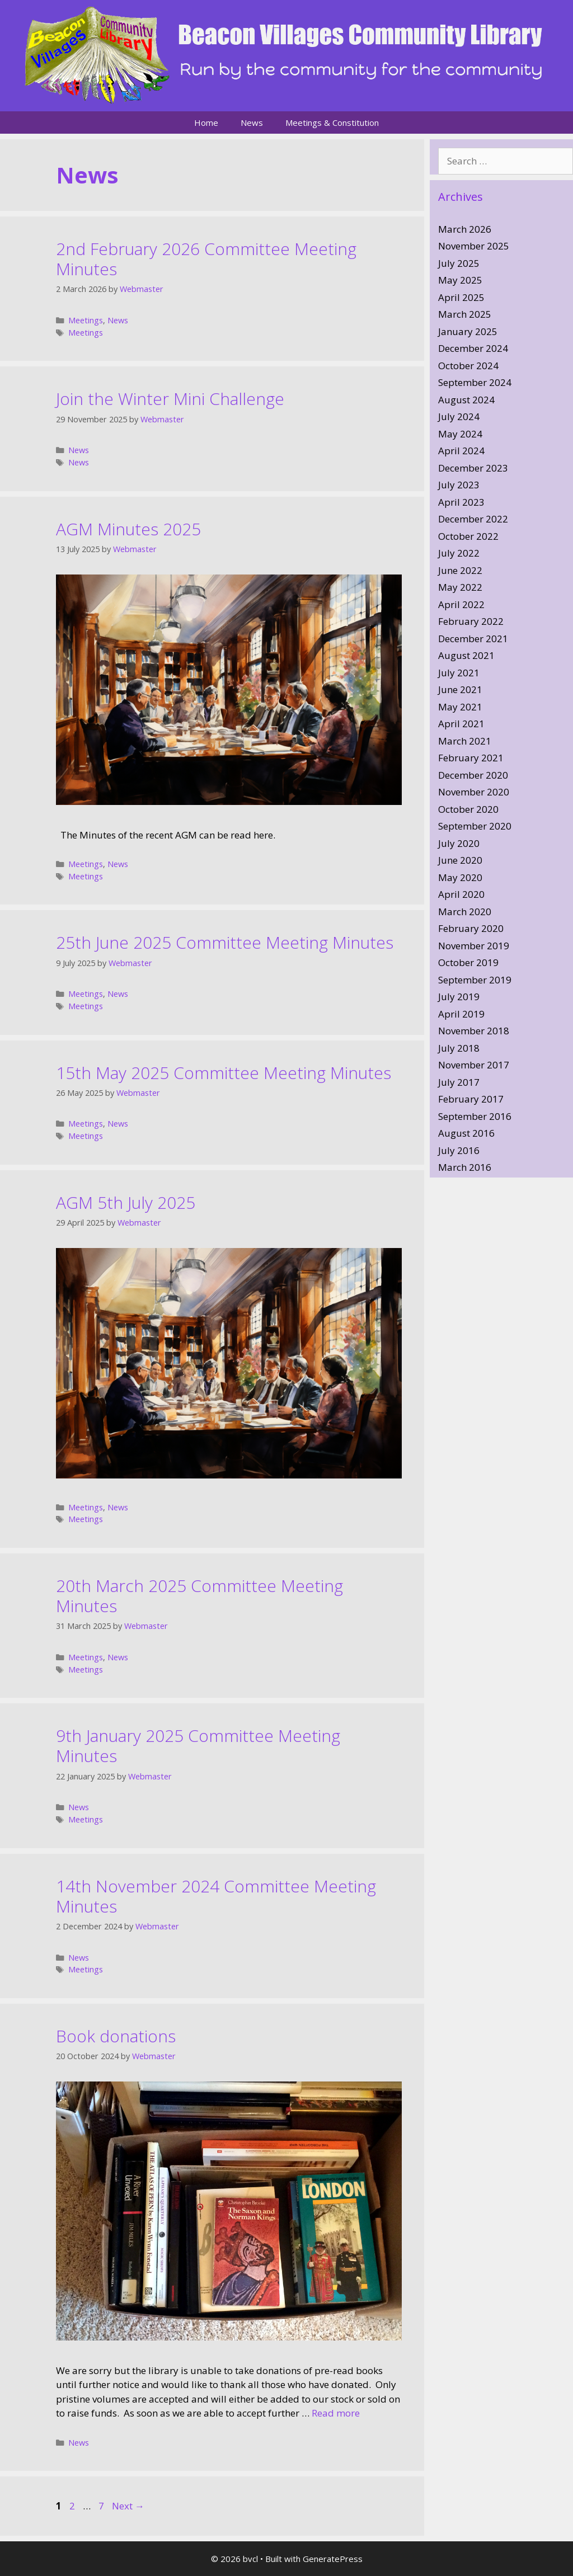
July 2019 (459, 996)
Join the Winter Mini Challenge (170, 398)
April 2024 (461, 450)
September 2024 (474, 382)
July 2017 (459, 1082)
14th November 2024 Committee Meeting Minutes (216, 1896)
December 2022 (473, 518)
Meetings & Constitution (332, 122)
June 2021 (460, 689)
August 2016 (466, 1133)
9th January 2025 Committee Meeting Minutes (198, 1745)
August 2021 (466, 655)
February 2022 (471, 621)
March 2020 (464, 911)
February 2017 (471, 1098)
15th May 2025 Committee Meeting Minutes (223, 1072)
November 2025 (473, 245)
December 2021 (473, 638)
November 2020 (473, 791)
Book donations (116, 2035)
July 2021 (459, 672)
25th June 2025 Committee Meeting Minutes (224, 942)
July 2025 (459, 263)
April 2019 (461, 1013)
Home (206, 122)
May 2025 (460, 280)
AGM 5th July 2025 (125, 1202)
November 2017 (473, 1064)
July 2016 (459, 1150)
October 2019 (468, 962)
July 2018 (459, 1048)
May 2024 (460, 433)
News (252, 122)
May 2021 (460, 706)
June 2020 (460, 860)
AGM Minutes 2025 (128, 528)
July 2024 (459, 416)
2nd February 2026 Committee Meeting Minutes (206, 258)
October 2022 (468, 536)
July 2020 (459, 843)
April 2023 (461, 502)
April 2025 (461, 297)
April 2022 (461, 604)
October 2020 (468, 809)
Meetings (85, 320)
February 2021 (471, 757)
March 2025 (464, 314)
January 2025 (467, 331)
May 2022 (460, 587)
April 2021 (461, 723)
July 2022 (459, 553)
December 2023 (473, 467)
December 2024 (473, 348)
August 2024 (466, 399)
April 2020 (461, 894)
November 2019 (473, 945)
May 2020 (460, 877)
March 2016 (464, 1167)
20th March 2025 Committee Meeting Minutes (199, 1595)
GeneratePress (333, 2558)
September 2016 (474, 1116)
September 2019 (474, 979)
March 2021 (464, 740)
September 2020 (474, 826)
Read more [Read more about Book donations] (336, 2413)
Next (128, 2505)
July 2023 (459, 484)
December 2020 (473, 775)
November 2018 (473, 1030)
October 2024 (468, 365)
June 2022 (460, 570)
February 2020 (471, 928)
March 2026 (464, 229)
